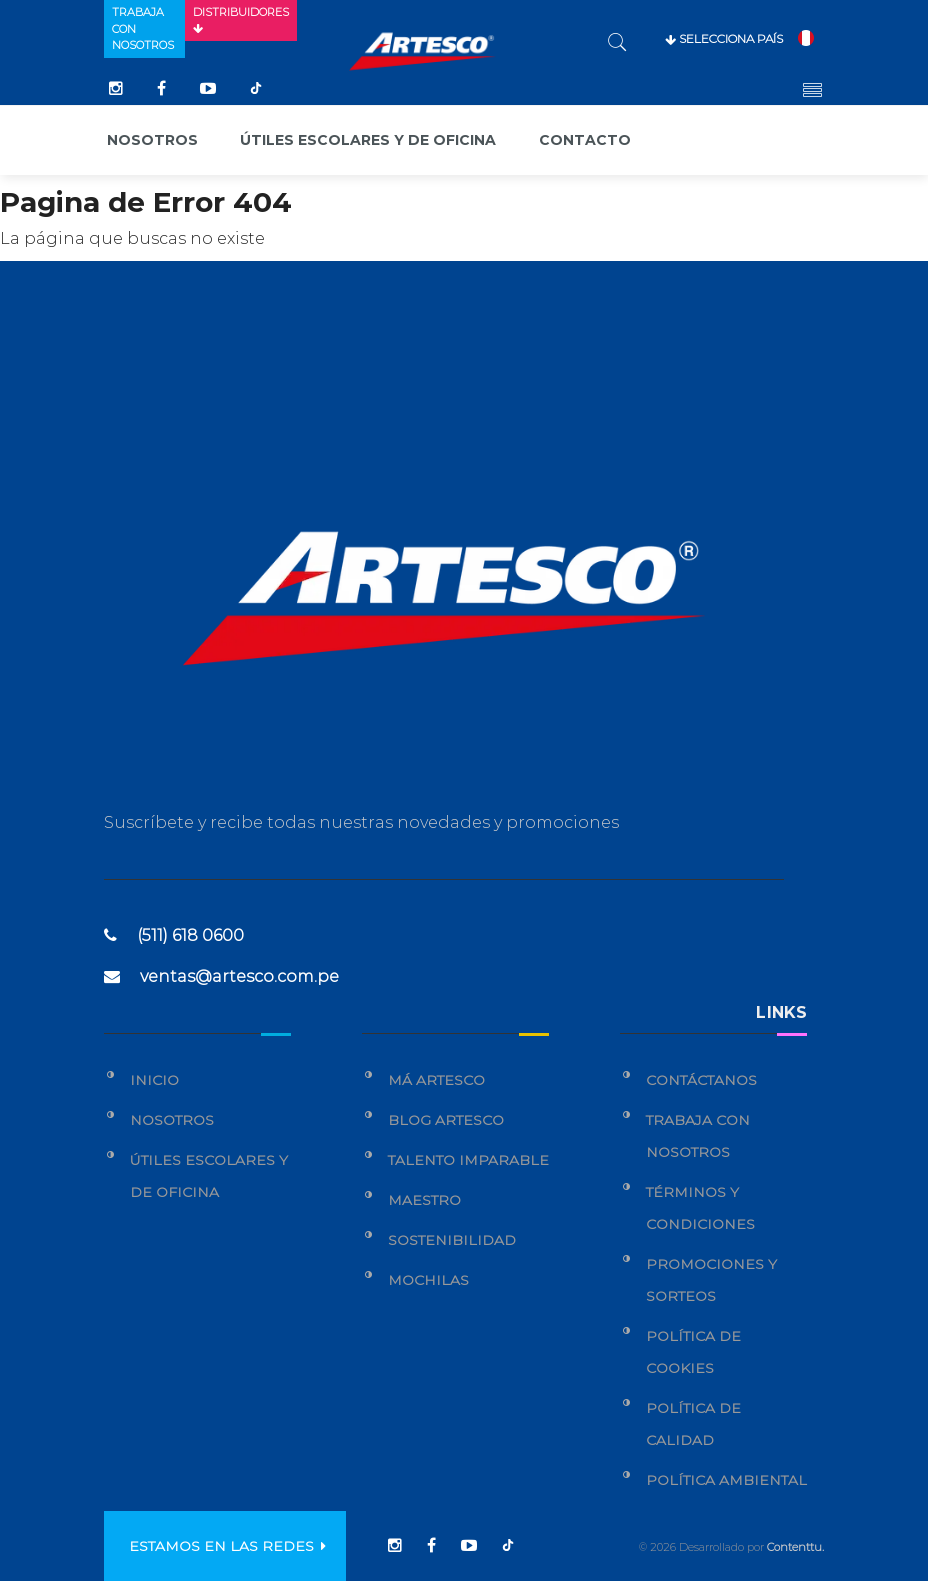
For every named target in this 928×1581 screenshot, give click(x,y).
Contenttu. (795, 1547)
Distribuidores (241, 20)
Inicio (154, 1080)
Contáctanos (701, 1080)
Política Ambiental (726, 1480)
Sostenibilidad (452, 1240)
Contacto (585, 140)
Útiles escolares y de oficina (368, 140)
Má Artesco (436, 1080)
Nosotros (152, 140)
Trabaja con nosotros (143, 28)
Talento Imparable (468, 1160)
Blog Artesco (446, 1120)
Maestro (424, 1200)
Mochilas (428, 1280)
